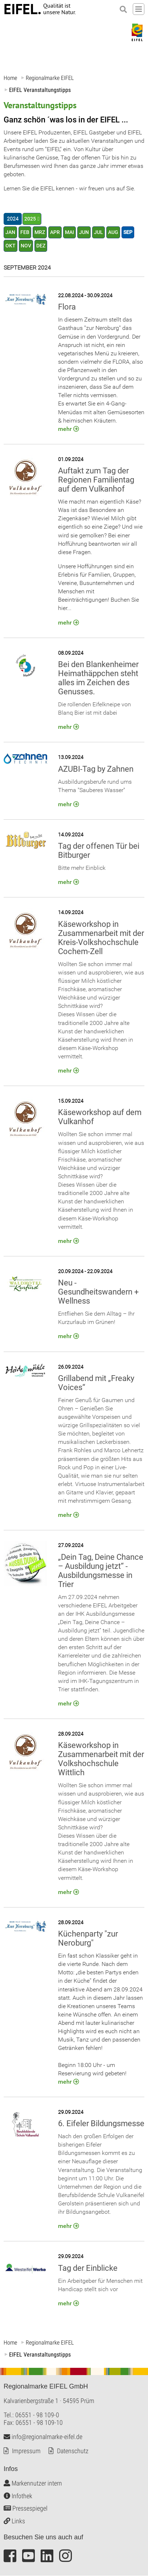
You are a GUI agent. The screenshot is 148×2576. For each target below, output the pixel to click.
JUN (84, 232)
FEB (24, 232)
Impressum (26, 2451)
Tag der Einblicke (88, 2268)
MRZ (39, 232)
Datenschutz (73, 2451)
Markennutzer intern (33, 2483)
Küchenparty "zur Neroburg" (88, 1938)
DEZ (40, 246)
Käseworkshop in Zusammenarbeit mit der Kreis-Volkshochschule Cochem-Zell (101, 938)
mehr (65, 428)
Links (14, 2521)
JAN (10, 232)
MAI (69, 232)
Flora (67, 307)
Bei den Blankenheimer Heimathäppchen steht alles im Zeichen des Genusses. (98, 678)
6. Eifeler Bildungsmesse (101, 2123)
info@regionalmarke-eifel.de (43, 2437)
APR (55, 232)
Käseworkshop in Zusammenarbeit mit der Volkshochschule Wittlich (101, 1759)
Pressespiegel (26, 2508)
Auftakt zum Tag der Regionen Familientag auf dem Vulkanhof (96, 480)
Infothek (18, 2496)
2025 (30, 219)
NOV (26, 246)
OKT (10, 246)
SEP (127, 232)
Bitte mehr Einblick (82, 868)
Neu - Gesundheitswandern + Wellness (98, 1292)
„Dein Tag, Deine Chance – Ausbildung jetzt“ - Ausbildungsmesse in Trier (100, 1571)
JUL (98, 232)
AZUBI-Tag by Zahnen (95, 769)
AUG (113, 232)
